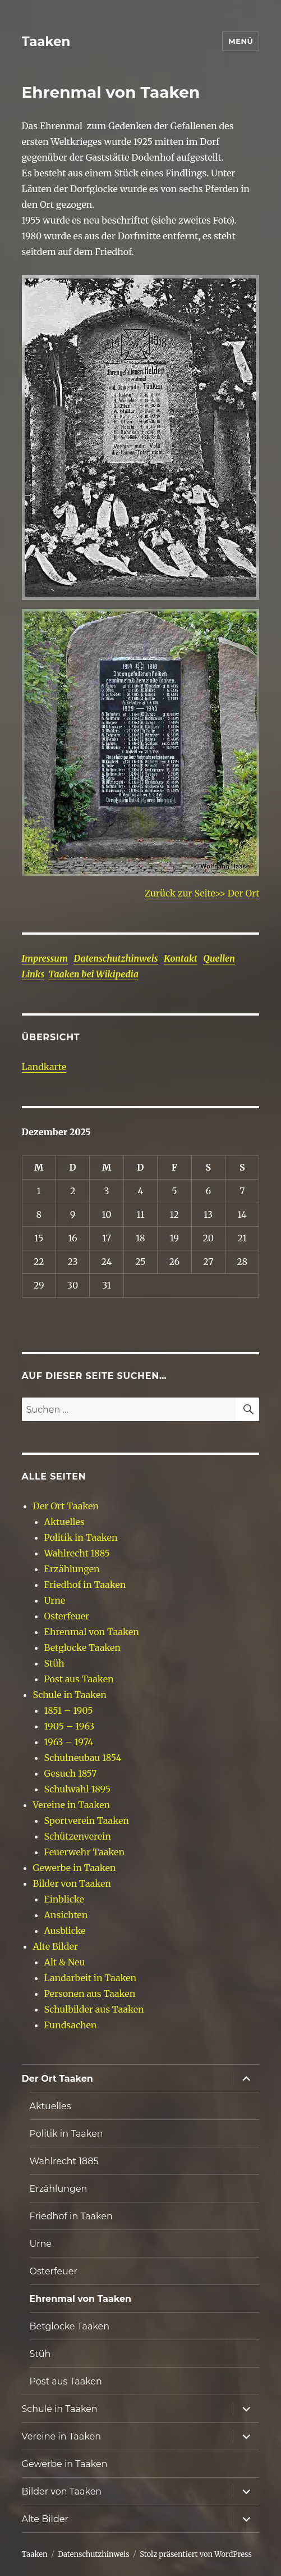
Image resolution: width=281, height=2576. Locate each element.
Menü (240, 41)
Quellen (219, 958)
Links (33, 974)
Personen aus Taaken (90, 1993)
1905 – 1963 (69, 1726)
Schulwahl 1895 (77, 1789)
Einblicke (64, 1899)
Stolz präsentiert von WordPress (196, 2554)
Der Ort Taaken (66, 1506)
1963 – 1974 (69, 1741)
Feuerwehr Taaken (84, 1852)
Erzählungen (72, 1568)
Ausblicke (65, 1930)
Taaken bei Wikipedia (93, 974)
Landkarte (44, 1066)
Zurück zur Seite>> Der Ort (202, 893)
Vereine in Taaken (71, 1804)
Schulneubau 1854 (83, 1757)
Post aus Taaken (79, 1679)
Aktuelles (64, 1521)
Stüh (54, 1663)
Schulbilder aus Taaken (94, 2009)
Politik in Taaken (81, 1537)
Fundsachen (70, 2025)
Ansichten (66, 1914)
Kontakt (180, 958)
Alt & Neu (64, 1962)
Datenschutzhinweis (115, 958)
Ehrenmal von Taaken (91, 1631)
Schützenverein (77, 1836)
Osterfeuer (67, 1616)
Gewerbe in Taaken (74, 1867)
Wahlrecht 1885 (77, 1553)
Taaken (46, 41)
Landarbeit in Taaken (90, 1977)
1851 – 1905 (68, 1710)
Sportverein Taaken (86, 1820)
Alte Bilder (55, 1946)
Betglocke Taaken (82, 1647)
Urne (55, 1600)
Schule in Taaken (70, 1694)
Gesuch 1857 (70, 1773)
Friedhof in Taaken (85, 1584)
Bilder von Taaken (72, 1883)
